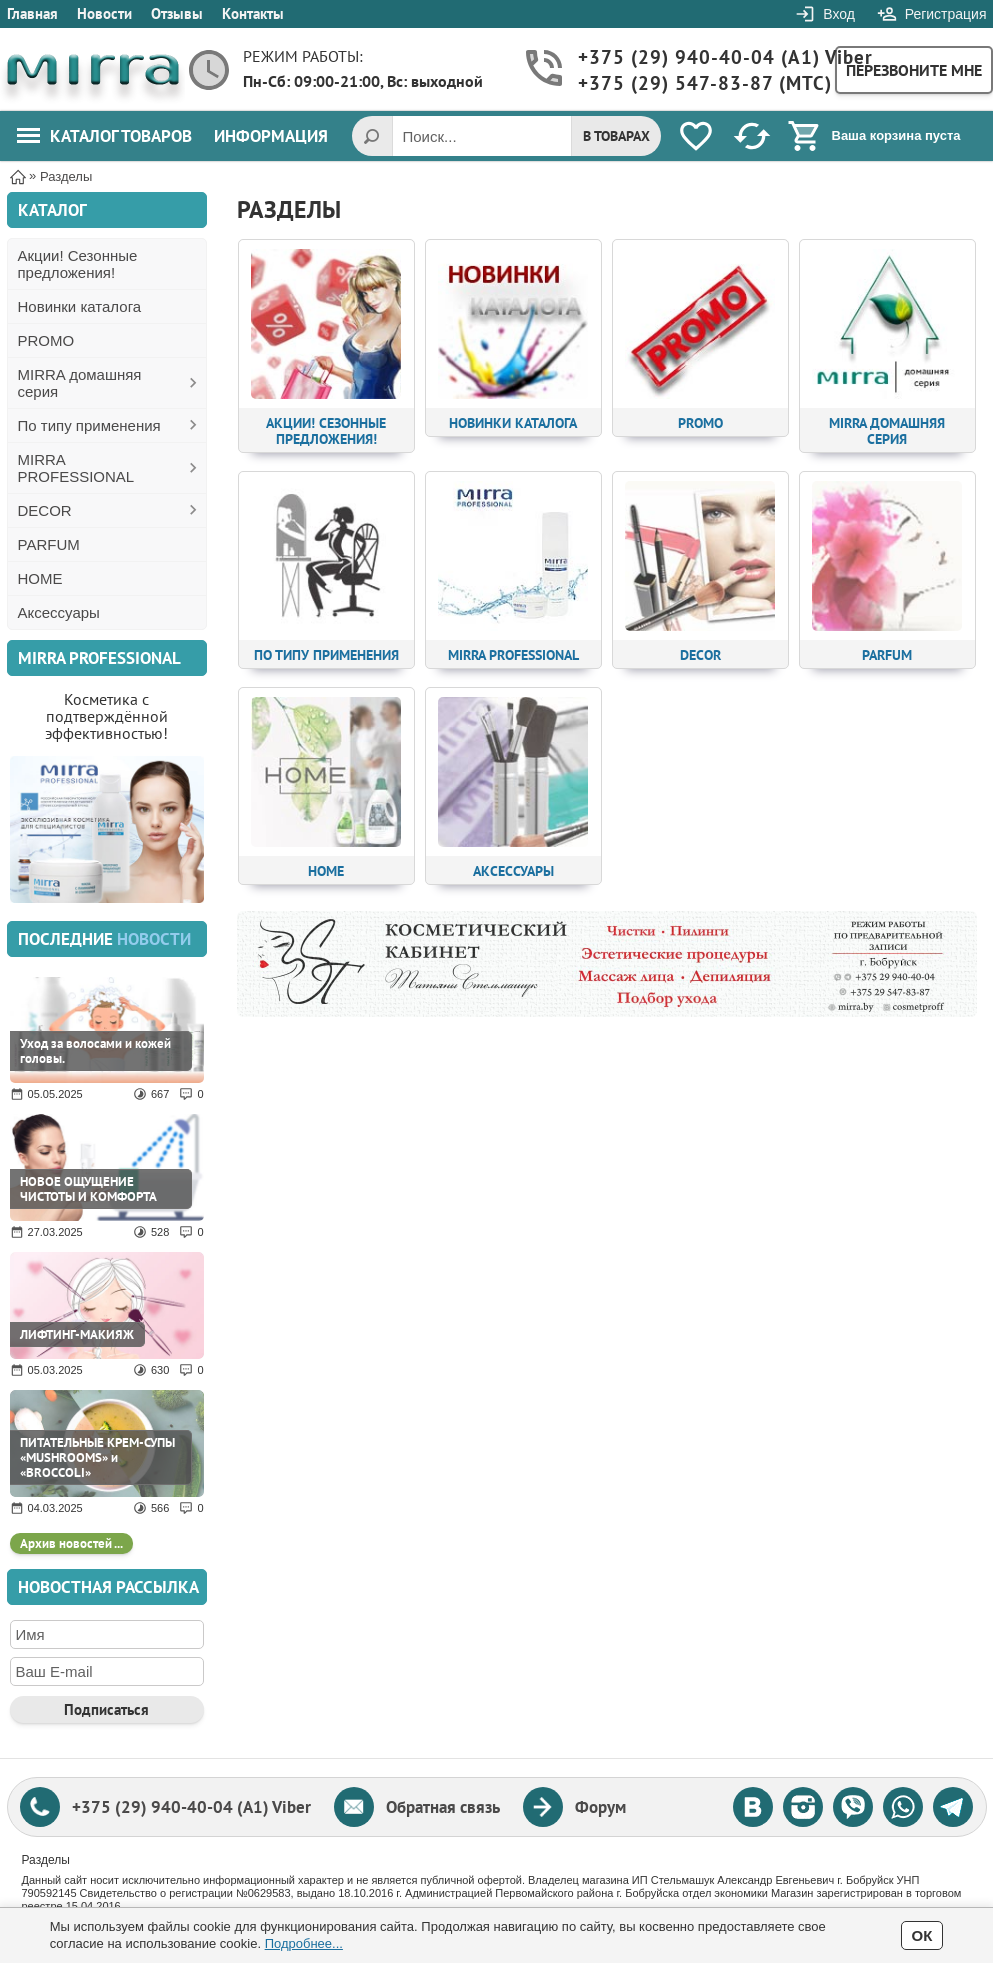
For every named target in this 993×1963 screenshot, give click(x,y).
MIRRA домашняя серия (80, 383)
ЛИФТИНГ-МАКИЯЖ (77, 1334)
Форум (600, 1807)
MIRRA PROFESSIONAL (76, 468)
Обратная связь (443, 1807)
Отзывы (177, 13)
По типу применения (89, 425)
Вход (839, 14)
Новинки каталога (80, 306)
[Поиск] (372, 136)
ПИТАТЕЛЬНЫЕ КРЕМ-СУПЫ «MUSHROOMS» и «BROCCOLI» (97, 1457)
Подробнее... (304, 1943)
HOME (40, 578)
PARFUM (49, 544)
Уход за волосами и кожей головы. (95, 1051)
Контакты (253, 13)
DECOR (45, 510)
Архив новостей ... (71, 1543)
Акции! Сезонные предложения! (78, 264)
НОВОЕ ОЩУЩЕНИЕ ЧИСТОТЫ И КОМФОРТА (88, 1189)
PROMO (46, 340)
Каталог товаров (104, 136)
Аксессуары (59, 612)
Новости (104, 13)
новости (154, 939)
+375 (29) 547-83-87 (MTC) (696, 83)
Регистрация (946, 14)
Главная (32, 13)
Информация (271, 136)
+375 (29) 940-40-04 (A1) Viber (696, 57)
